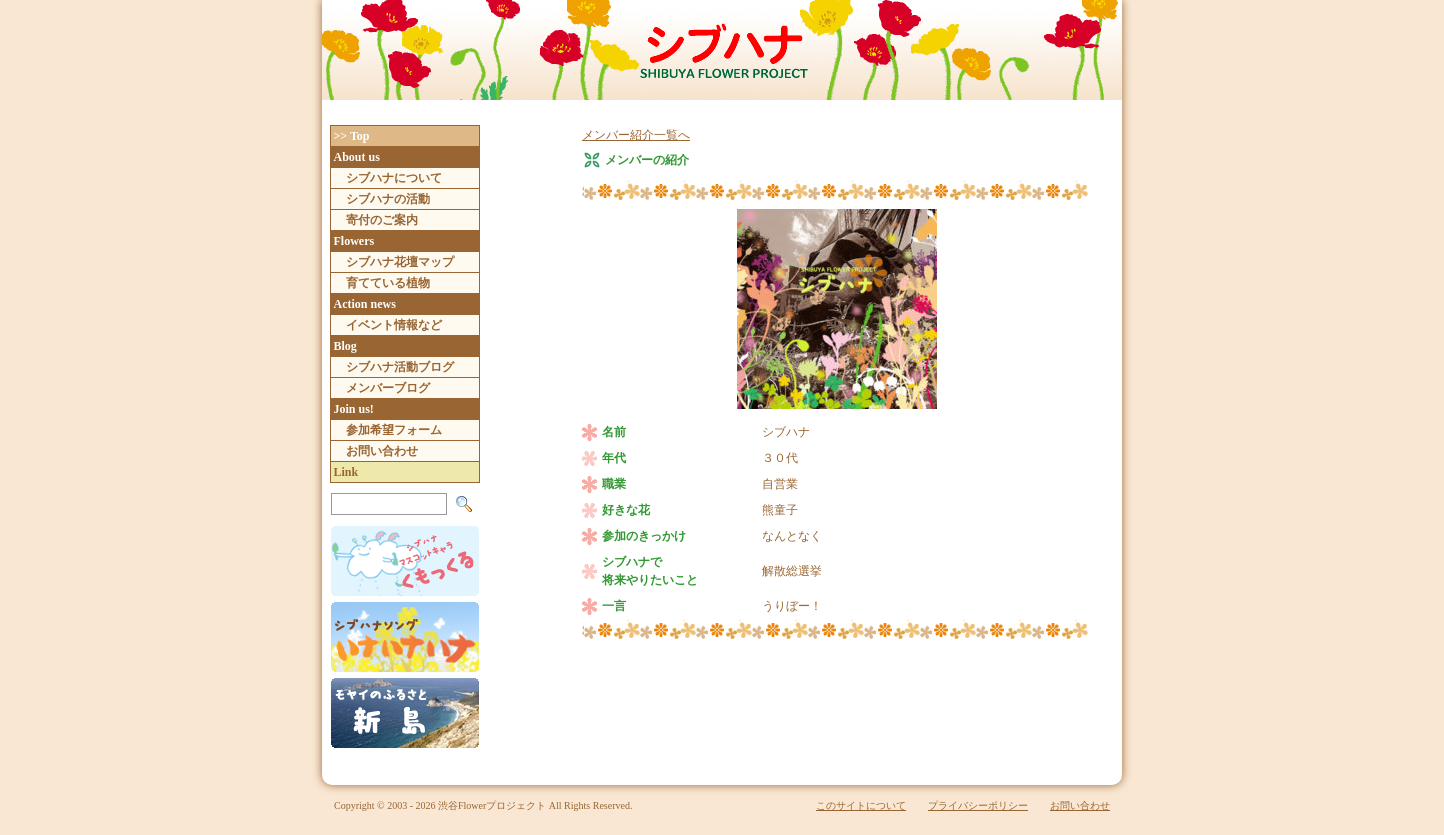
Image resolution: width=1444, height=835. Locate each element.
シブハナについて (394, 178)
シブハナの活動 (388, 199)
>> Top (352, 136)
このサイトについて (861, 805)
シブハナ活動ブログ (400, 367)
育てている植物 (388, 283)
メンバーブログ (388, 388)
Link (346, 472)
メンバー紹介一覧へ (636, 135)
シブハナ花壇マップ (400, 262)
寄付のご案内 (382, 220)
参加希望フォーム (394, 430)
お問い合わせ (382, 451)
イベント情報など (394, 325)
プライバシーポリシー (978, 805)
